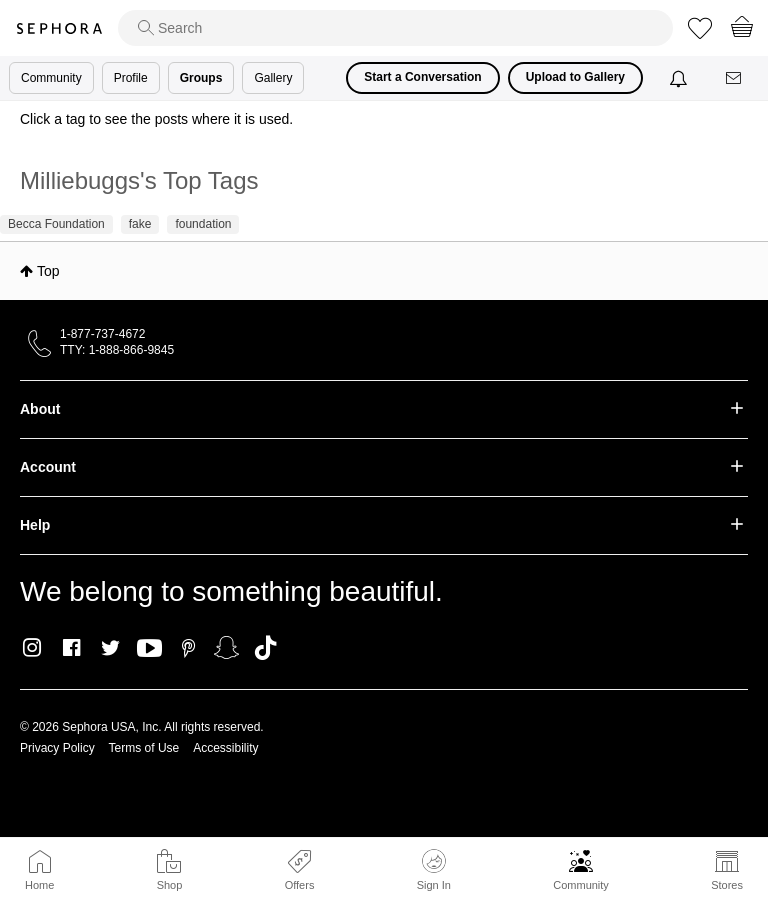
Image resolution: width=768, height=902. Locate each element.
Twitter (110, 648)
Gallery (273, 78)
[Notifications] (680, 78)
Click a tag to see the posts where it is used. (156, 119)
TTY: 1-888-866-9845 (117, 350)
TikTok (265, 648)
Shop (170, 885)
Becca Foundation (56, 224)
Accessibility (225, 748)
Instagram (32, 648)
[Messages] (735, 78)
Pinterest (188, 648)
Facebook (71, 648)
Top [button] (48, 271)
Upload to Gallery (575, 77)
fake (140, 224)
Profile (131, 78)
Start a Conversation (422, 77)
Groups (201, 78)
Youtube (149, 649)
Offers (300, 885)
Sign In (434, 870)
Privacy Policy (57, 748)
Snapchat (226, 648)
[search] (395, 28)
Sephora (59, 28)
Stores (727, 885)
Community (581, 885)
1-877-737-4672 (102, 334)
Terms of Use (144, 748)
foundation (203, 224)
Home (39, 885)
